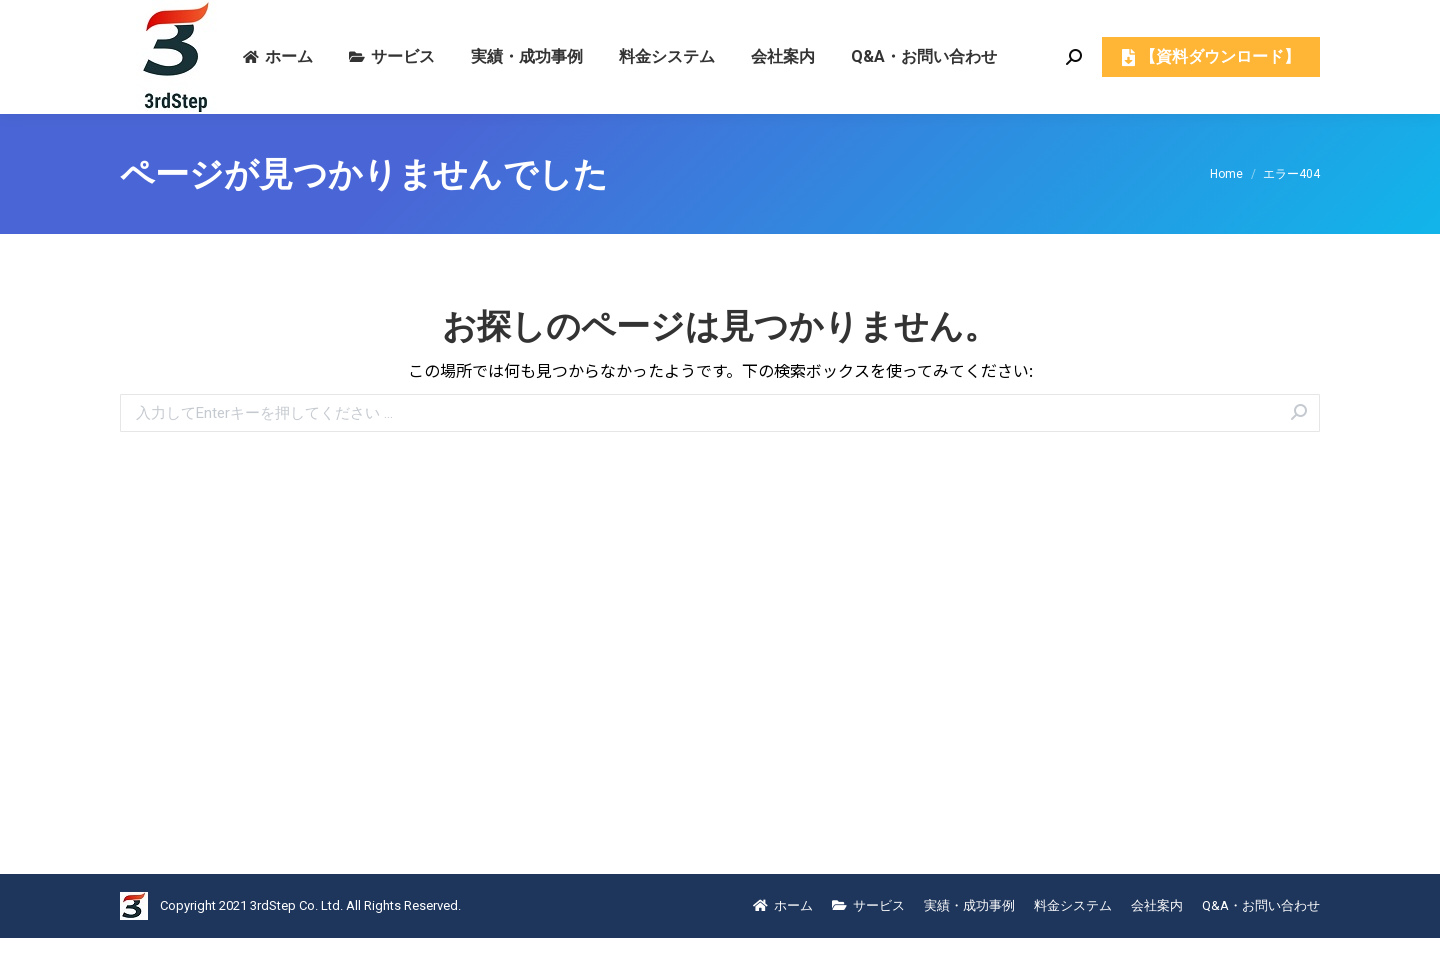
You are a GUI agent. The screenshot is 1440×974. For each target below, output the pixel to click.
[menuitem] (278, 93)
